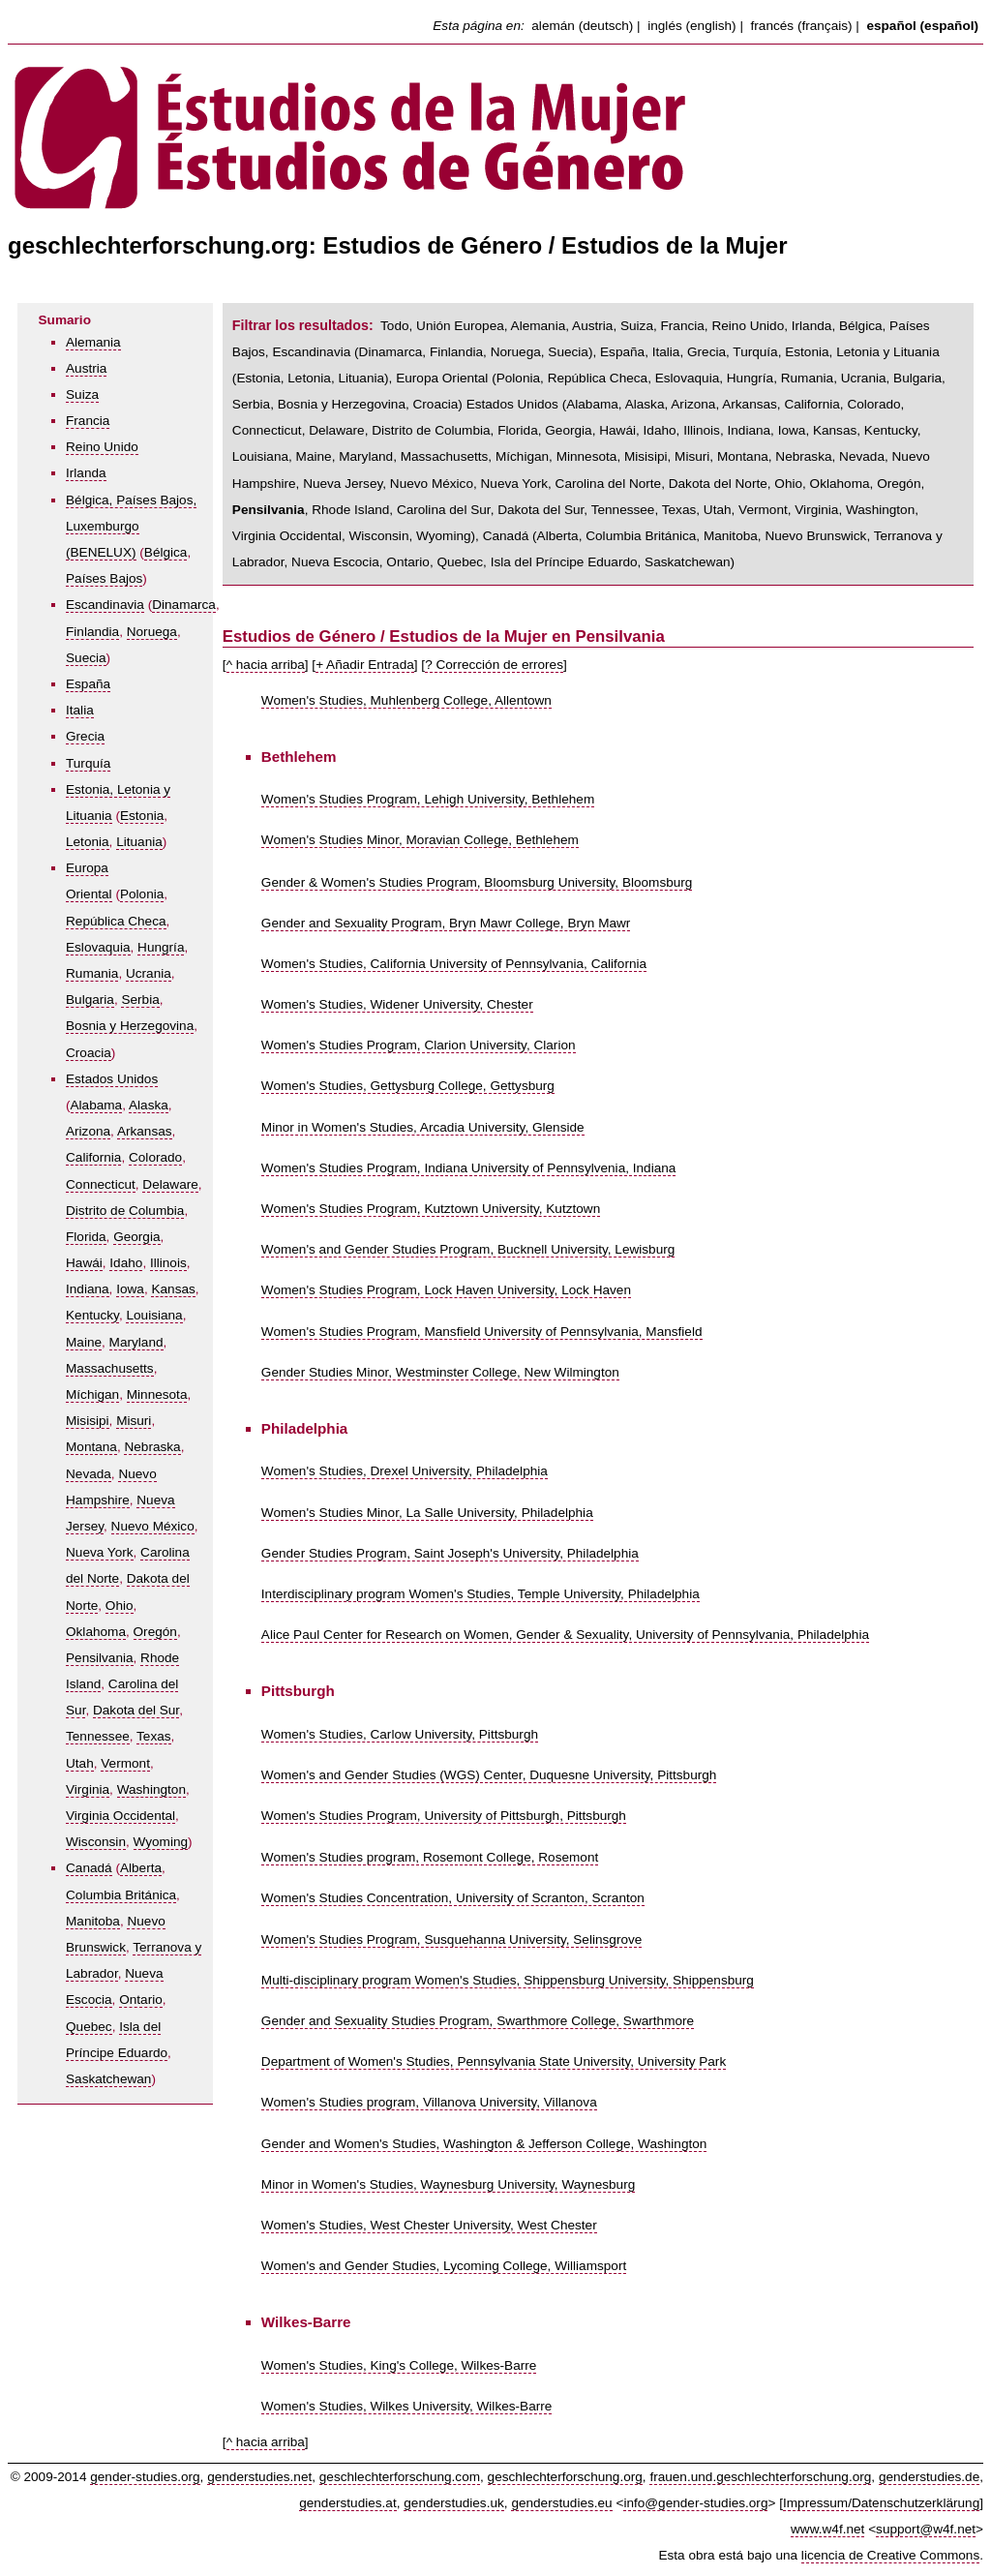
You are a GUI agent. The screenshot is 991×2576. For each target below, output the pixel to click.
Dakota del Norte (718, 483)
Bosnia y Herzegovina (130, 1025)
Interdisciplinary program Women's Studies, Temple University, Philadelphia (480, 1594)
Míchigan (92, 1394)
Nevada (88, 1474)
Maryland (136, 1342)
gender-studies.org (144, 2477)
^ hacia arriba (265, 664)
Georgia (136, 1236)
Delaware (169, 1184)
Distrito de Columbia (125, 1210)
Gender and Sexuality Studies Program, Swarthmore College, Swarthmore (477, 2021)
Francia (87, 420)
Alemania (93, 342)
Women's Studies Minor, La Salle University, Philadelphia (427, 1512)
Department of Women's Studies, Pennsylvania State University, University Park (493, 2061)
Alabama (97, 1105)
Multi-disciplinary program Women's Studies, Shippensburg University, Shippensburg (507, 1980)
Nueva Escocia (335, 562)
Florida (86, 1236)
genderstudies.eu (561, 2503)
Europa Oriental (442, 378)
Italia (80, 710)
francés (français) (802, 25)
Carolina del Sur (444, 509)
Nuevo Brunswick (815, 536)
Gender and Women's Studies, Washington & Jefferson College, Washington (484, 2144)
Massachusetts (110, 1368)
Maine (84, 1342)
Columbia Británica (121, 1895)
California (93, 1157)
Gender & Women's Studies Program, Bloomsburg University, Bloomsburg (477, 882)
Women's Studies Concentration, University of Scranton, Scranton (453, 1898)
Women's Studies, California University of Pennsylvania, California (453, 963)
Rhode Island (350, 509)
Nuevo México (153, 1526)
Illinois (168, 1263)
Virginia (87, 1789)
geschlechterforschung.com (399, 2477)
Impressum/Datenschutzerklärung (881, 2503)
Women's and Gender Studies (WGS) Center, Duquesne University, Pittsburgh (489, 1775)
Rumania (92, 973)
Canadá (89, 1868)
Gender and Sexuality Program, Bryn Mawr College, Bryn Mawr (446, 923)
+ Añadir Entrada (364, 664)
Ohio (119, 1605)
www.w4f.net (827, 2529)
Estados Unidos (112, 1079)
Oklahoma (96, 1631)
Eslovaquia (98, 947)
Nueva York (100, 1552)
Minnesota (157, 1394)
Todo (394, 325)
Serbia (140, 999)
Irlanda (86, 473)
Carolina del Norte (609, 483)
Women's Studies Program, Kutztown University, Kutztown (430, 1208)
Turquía (88, 763)
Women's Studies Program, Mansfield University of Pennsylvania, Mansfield (482, 1331)
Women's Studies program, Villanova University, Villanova (429, 2102)
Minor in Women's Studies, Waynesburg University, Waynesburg (448, 2184)
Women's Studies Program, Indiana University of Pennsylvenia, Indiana (468, 1168)
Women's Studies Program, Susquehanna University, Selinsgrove (451, 1939)
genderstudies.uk (454, 2503)
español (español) (922, 25)
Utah (80, 1763)
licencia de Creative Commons (890, 2555)
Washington (151, 1789)
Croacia (88, 1053)
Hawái (84, 1263)
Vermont (125, 1763)
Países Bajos (104, 578)
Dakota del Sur (136, 1710)
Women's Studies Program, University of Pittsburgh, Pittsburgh (443, 1815)
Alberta (141, 1868)
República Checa (116, 921)
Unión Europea (460, 325)
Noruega (152, 631)
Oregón (155, 1631)
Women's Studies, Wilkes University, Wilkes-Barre (406, 2406)
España (88, 684)
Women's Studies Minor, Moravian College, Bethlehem (420, 840)
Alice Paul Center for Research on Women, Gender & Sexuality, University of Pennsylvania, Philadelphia (565, 1634)
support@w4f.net (926, 2529)
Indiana (87, 1289)
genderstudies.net (259, 2477)
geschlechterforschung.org (565, 2477)
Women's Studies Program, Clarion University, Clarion (418, 1045)
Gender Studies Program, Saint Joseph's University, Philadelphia (450, 1553)
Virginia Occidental (120, 1815)
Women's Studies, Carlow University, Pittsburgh (399, 1734)
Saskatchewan (108, 2079)
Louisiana (154, 1315)
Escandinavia (105, 604)
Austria (86, 368)
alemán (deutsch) (582, 25)
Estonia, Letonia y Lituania (862, 352)
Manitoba (93, 1921)
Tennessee (98, 1736)
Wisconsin (96, 1841)
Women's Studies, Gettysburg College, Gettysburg (408, 1085)
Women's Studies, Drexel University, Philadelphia (404, 1471)
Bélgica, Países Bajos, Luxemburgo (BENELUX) (131, 526)
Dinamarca (184, 604)
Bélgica (166, 552)
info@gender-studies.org (695, 2503)
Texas (153, 1736)
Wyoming (161, 1841)
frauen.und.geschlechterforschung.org (760, 2477)
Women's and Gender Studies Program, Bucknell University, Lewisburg (468, 1249)
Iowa (130, 1289)
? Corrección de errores (494, 664)
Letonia (87, 841)
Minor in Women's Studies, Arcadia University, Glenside (423, 1127)
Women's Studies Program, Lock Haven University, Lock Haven (446, 1290)
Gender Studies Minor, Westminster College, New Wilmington (440, 1372)
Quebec (89, 2026)
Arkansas (144, 1131)
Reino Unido (102, 446)
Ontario (141, 1999)
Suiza (82, 394)
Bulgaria (90, 999)
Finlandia (92, 631)
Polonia (142, 894)
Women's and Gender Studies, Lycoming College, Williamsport (443, 2265)
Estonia (142, 815)
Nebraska (152, 1447)
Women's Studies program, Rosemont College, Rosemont (429, 1857)
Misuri (133, 1420)
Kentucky (92, 1315)
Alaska (148, 1105)
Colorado (155, 1157)
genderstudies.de (929, 2477)
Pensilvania (100, 1658)
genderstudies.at (348, 2503)
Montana (91, 1447)
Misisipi (87, 1420)
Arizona (88, 1131)
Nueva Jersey (342, 483)
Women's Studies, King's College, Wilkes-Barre (398, 2365)
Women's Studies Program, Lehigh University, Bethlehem (427, 799)
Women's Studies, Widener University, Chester (397, 1004)
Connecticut (100, 1184)
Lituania (139, 841)
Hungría (160, 947)
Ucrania (148, 973)
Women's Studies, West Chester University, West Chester (429, 2225)
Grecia (85, 736)
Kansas (173, 1289)
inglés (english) (691, 25)
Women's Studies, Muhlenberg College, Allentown (406, 700)
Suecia (86, 658)
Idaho (125, 1263)
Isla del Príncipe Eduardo (564, 562)
